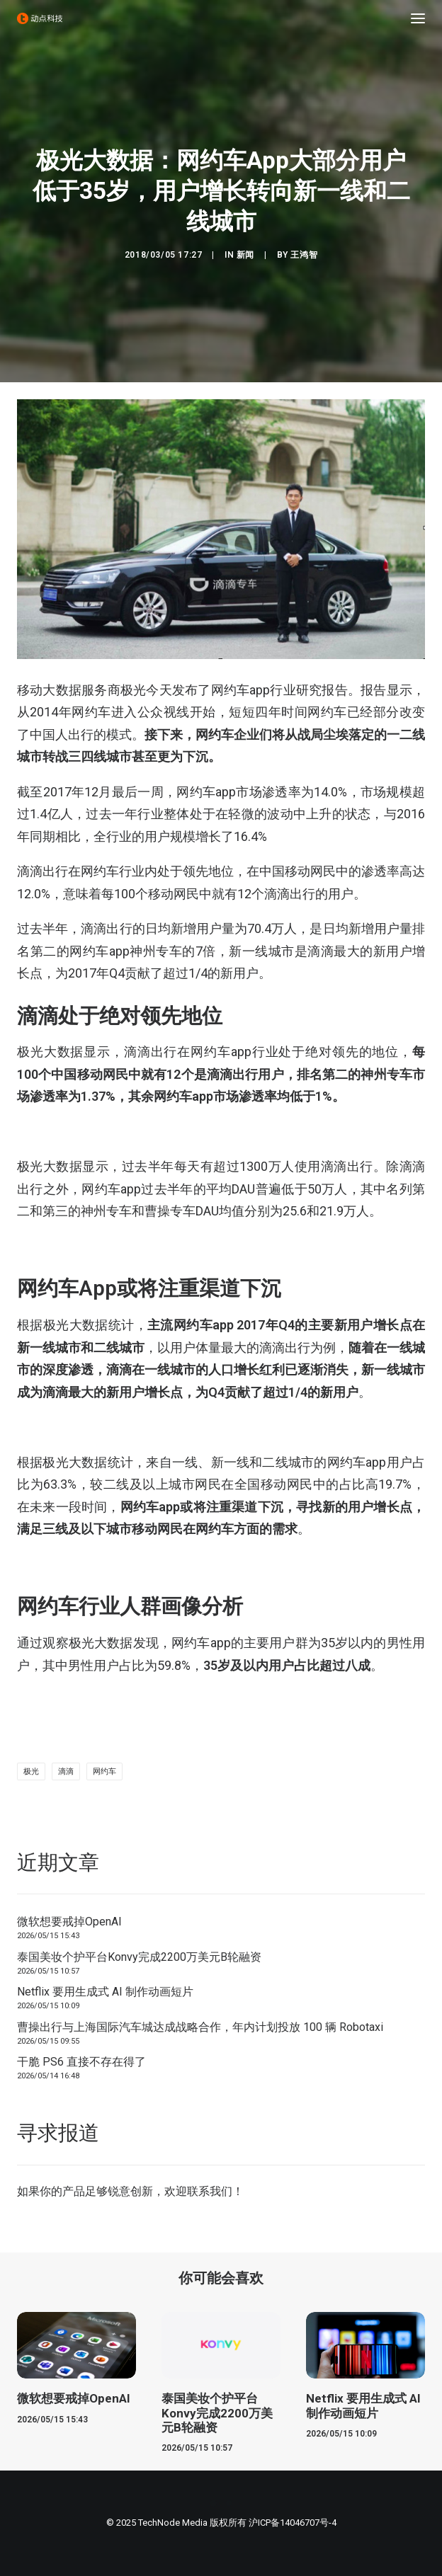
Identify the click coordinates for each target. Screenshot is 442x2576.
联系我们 (209, 2191)
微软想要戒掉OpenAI (69, 1921)
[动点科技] (39, 18)
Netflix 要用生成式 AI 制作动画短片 (105, 1991)
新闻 (245, 255)
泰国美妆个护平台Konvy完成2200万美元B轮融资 (139, 1957)
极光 (31, 1771)
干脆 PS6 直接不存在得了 (81, 2061)
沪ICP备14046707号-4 (292, 2522)
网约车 (104, 1771)
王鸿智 (303, 255)
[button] (418, 18)
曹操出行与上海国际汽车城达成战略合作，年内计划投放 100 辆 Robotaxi (200, 2027)
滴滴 (66, 1771)
